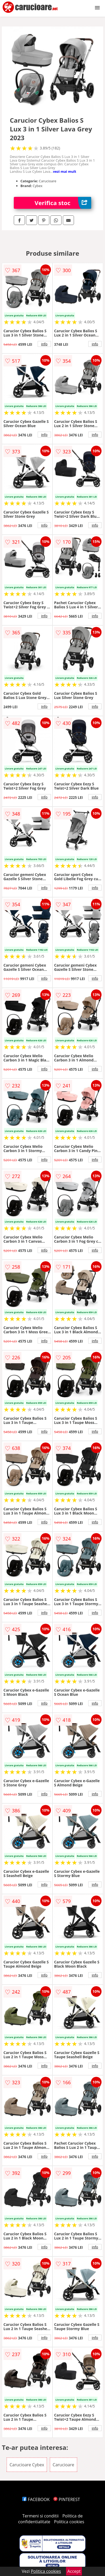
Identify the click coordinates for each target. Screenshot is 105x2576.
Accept (74, 2571)
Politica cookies (69, 2522)
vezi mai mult (64, 171)
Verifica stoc (63, 203)
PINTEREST (66, 2499)
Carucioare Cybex (27, 2465)
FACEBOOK (36, 2499)
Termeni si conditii (40, 2516)
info (44, 344)
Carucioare (63, 2465)
